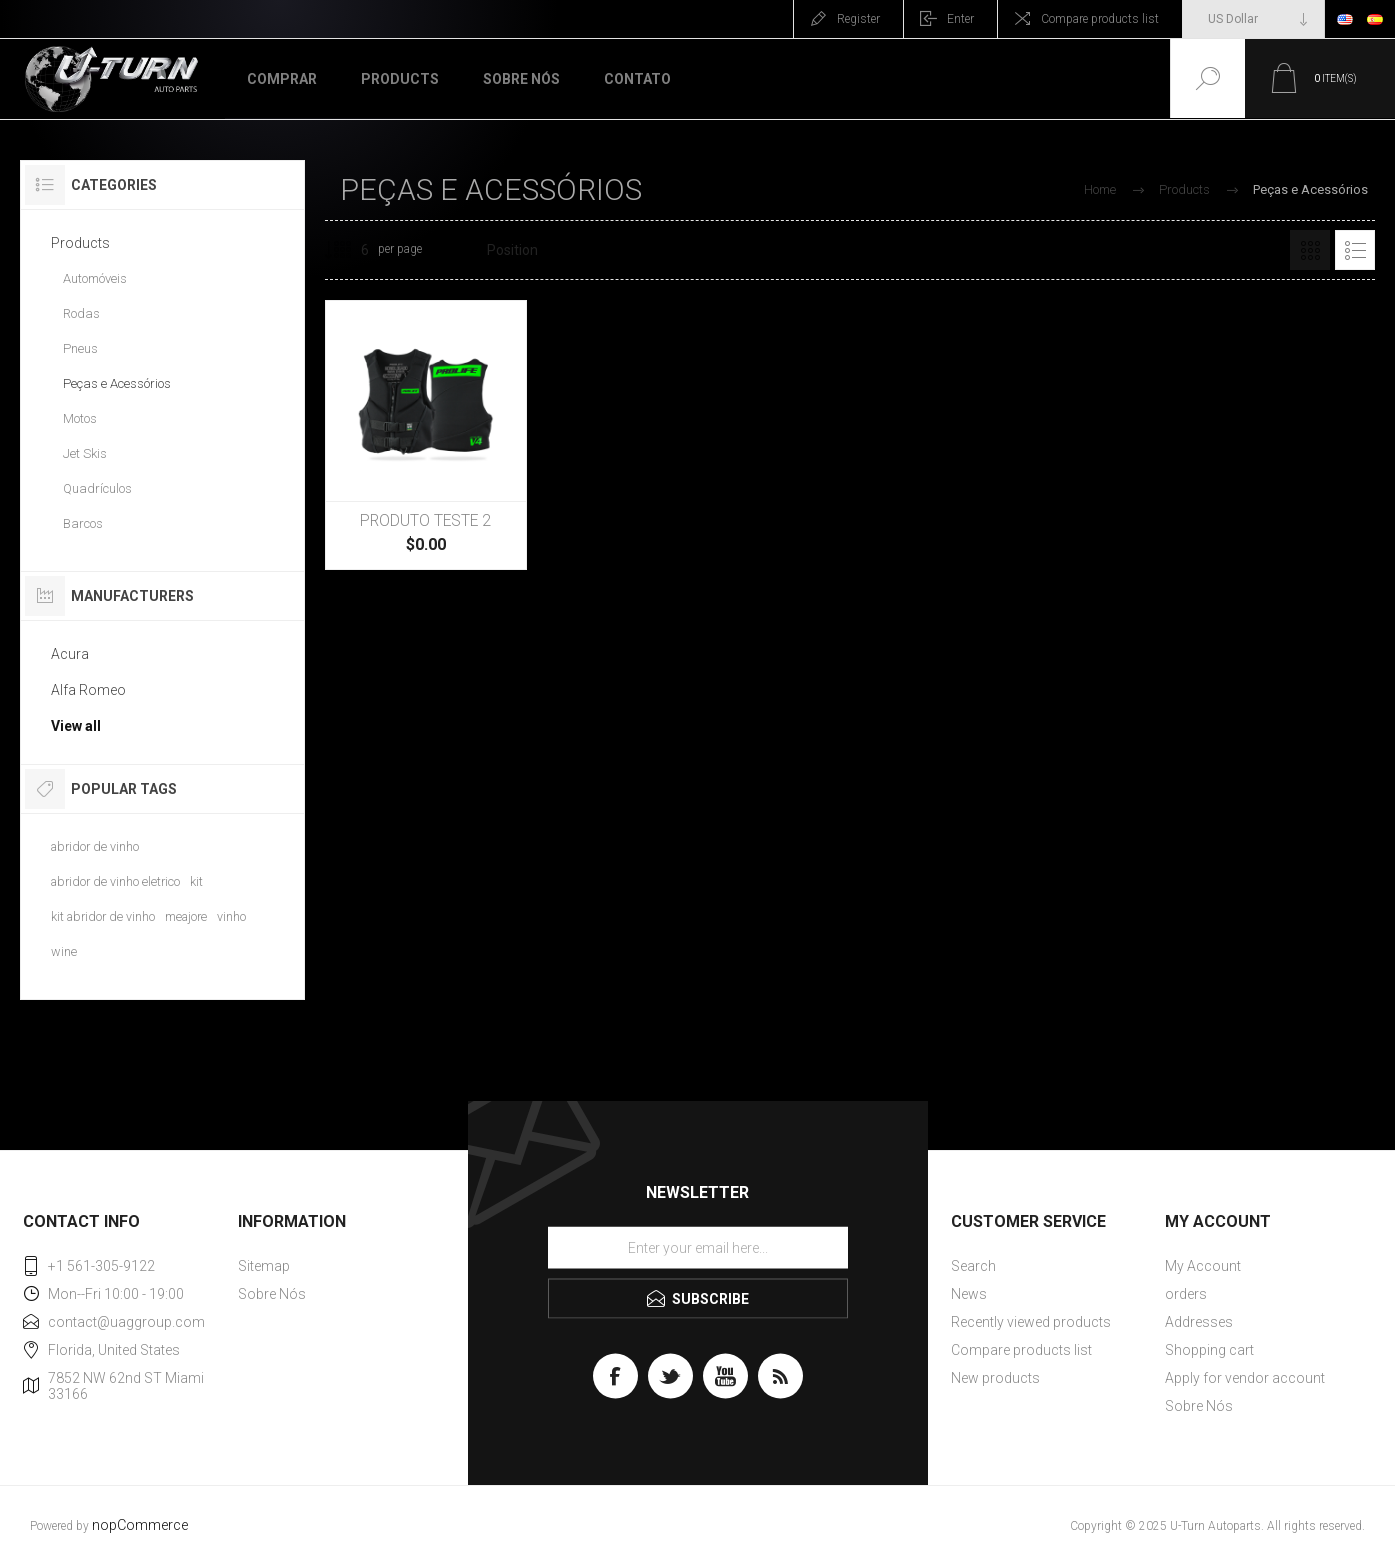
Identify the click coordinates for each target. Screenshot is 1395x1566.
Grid (1310, 250)
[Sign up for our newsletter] (698, 1248)
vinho (231, 916)
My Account (1203, 1266)
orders (1186, 1294)
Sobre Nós (272, 1294)
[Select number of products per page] (350, 250)
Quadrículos (97, 488)
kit (196, 881)
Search (973, 1266)
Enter (960, 19)
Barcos (83, 523)
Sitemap (264, 1266)
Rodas (81, 313)
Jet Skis (85, 453)
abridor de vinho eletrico (115, 881)
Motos (80, 418)
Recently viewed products (1031, 1322)
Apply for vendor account (1245, 1378)
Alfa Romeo (88, 690)
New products (995, 1378)
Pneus (80, 348)
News (969, 1294)
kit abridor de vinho (103, 916)
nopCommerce (140, 1525)
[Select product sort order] (525, 250)
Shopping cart (1209, 1350)
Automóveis (95, 278)
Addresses (1199, 1322)
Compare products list (1100, 19)
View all (76, 726)
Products (80, 243)
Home (1100, 189)
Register (858, 19)
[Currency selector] (1253, 19)
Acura (70, 654)
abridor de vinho (95, 846)
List (1355, 250)
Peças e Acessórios (117, 383)
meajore (186, 916)
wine (64, 951)
